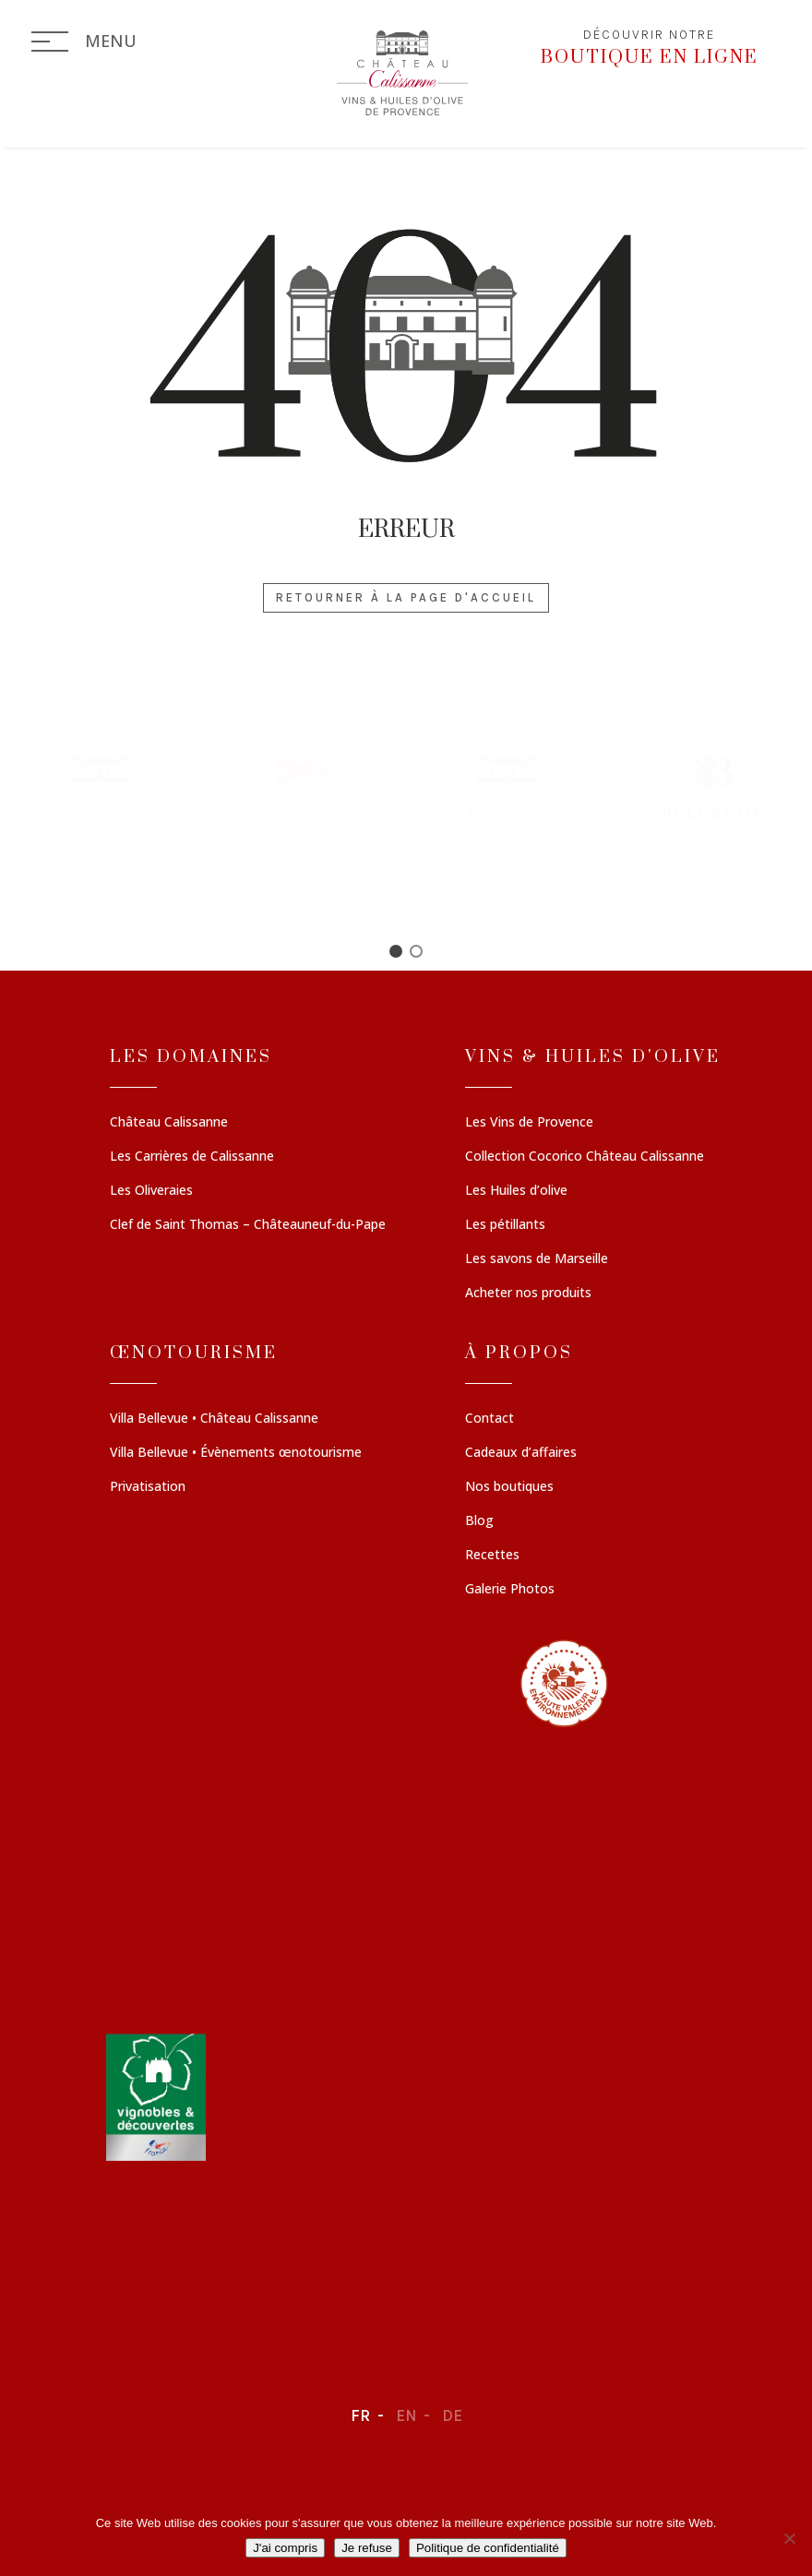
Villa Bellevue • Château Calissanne (214, 1419)
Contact (489, 1419)
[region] (406, 828)
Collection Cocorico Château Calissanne (584, 1157)
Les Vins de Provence (529, 1122)
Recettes (492, 1555)
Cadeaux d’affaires (521, 1453)
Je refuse (366, 2548)
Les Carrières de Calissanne (192, 1157)
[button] (101, 828)
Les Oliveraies (151, 1191)
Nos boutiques (509, 1487)
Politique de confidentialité (487, 2548)
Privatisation (147, 1487)
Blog (479, 1521)
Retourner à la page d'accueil (406, 597)
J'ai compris (285, 2548)
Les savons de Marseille (536, 1259)
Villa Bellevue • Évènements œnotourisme (236, 1453)
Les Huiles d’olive (516, 1191)
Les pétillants (505, 1225)
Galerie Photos (510, 1589)
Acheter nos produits (528, 1293)
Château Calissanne (169, 1122)
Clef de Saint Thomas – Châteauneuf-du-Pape (248, 1225)
